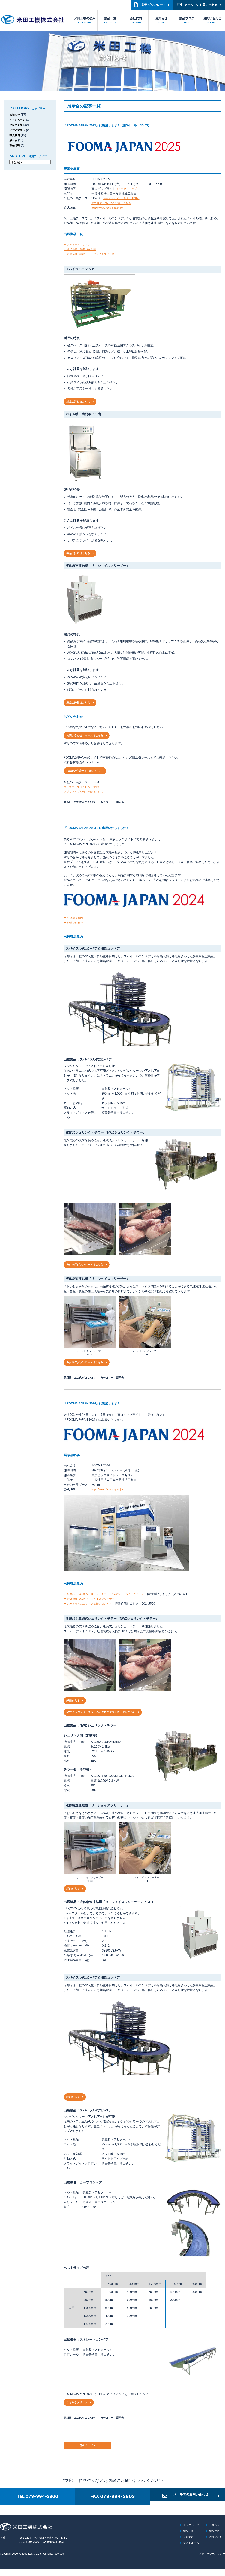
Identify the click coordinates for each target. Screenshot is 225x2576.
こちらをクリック (78, 2409)
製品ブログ (186, 21)
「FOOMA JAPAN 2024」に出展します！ (108, 1407)
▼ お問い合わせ (75, 925)
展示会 (13, 140)
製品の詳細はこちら (79, 402)
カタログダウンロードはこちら (87, 1267)
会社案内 (135, 21)
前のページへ (88, 2452)
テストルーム (191, 2549)
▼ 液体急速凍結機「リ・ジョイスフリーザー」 (96, 254)
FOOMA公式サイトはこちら (85, 773)
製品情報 (15, 145)
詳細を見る (73, 1705)
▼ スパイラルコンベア (79, 244)
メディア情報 (18, 130)
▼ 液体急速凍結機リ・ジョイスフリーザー (93, 1602)
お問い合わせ (212, 21)
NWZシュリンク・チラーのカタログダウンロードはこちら (105, 1717)
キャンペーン (18, 119)
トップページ (191, 2532)
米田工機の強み (84, 21)
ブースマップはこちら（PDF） (124, 198)
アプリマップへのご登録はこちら (114, 203)
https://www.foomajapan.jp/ (109, 207)
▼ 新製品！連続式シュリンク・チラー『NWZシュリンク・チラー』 (109, 1598)
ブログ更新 (16, 124)
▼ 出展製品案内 (75, 920)
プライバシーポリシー (212, 2560)
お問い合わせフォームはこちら (87, 737)
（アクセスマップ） (129, 188)
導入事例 (15, 135)
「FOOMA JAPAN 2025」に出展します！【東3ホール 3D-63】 (132, 124)
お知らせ (161, 21)
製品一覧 (110, 21)
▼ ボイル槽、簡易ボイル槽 (82, 249)
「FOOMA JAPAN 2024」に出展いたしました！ (115, 830)
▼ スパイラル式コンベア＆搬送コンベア (91, 1607)
